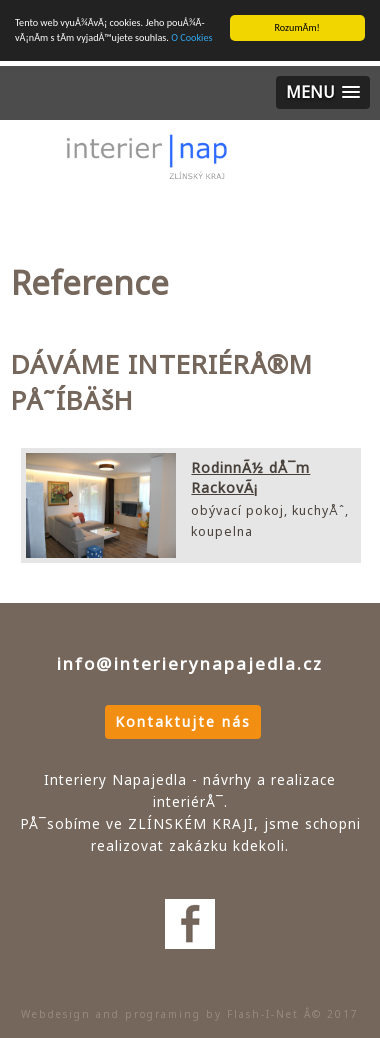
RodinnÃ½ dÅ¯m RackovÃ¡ (250, 477)
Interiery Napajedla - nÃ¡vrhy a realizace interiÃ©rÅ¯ (146, 170)
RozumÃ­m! (297, 27)
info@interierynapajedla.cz (190, 663)
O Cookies (191, 37)
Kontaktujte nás (183, 721)
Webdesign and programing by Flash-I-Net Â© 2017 (190, 1014)
